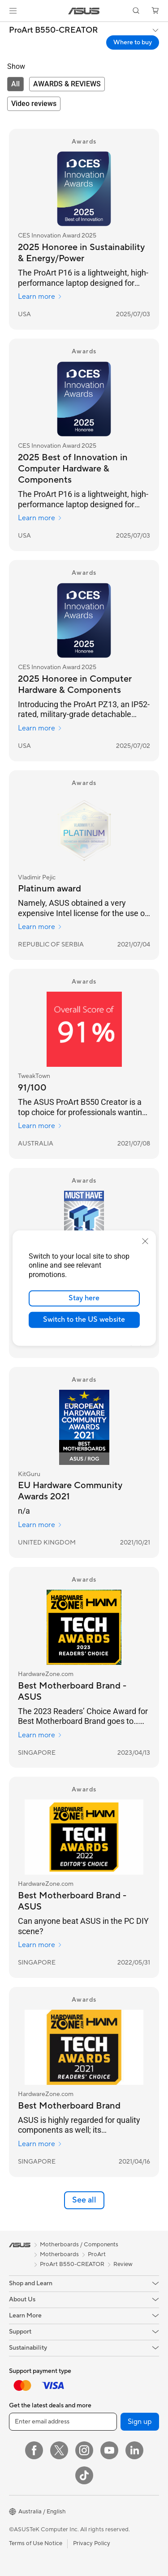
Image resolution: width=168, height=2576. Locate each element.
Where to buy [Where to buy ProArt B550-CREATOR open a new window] (132, 42)
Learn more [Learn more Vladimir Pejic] (40, 926)
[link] (84, 11)
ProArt (97, 2254)
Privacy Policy (91, 2543)
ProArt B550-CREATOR (53, 30)
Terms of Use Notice (35, 2543)
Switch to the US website (84, 1319)
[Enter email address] (63, 2422)
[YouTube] (109, 2450)
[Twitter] (59, 2450)
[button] (13, 11)
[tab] (15, 84)
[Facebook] (34, 2450)
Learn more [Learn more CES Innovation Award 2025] (40, 296)
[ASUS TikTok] (84, 2475)
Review (123, 2264)
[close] (145, 1240)
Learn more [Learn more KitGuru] (40, 1524)
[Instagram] (84, 2450)
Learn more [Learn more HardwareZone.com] (40, 1735)
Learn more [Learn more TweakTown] (40, 1125)
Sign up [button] (140, 2421)
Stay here (84, 1298)
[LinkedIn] (134, 2450)
